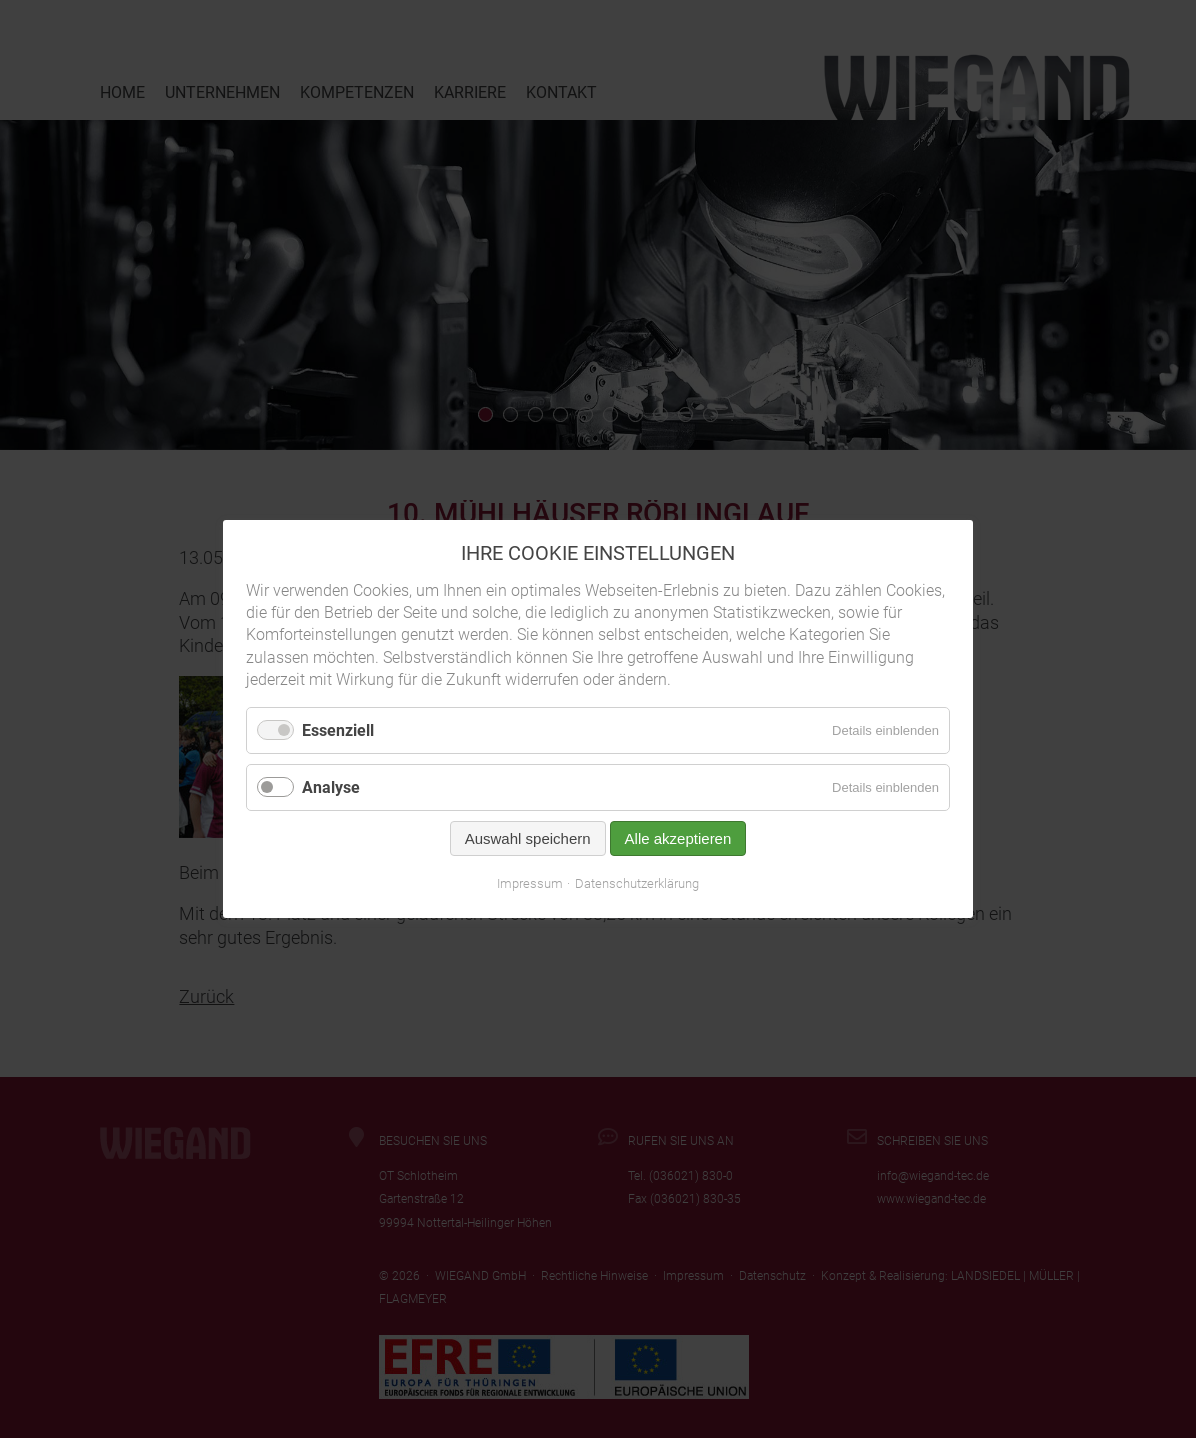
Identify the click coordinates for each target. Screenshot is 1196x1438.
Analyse (331, 787)
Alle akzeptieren (678, 838)
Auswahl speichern (528, 838)
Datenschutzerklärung (637, 883)
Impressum (530, 883)
